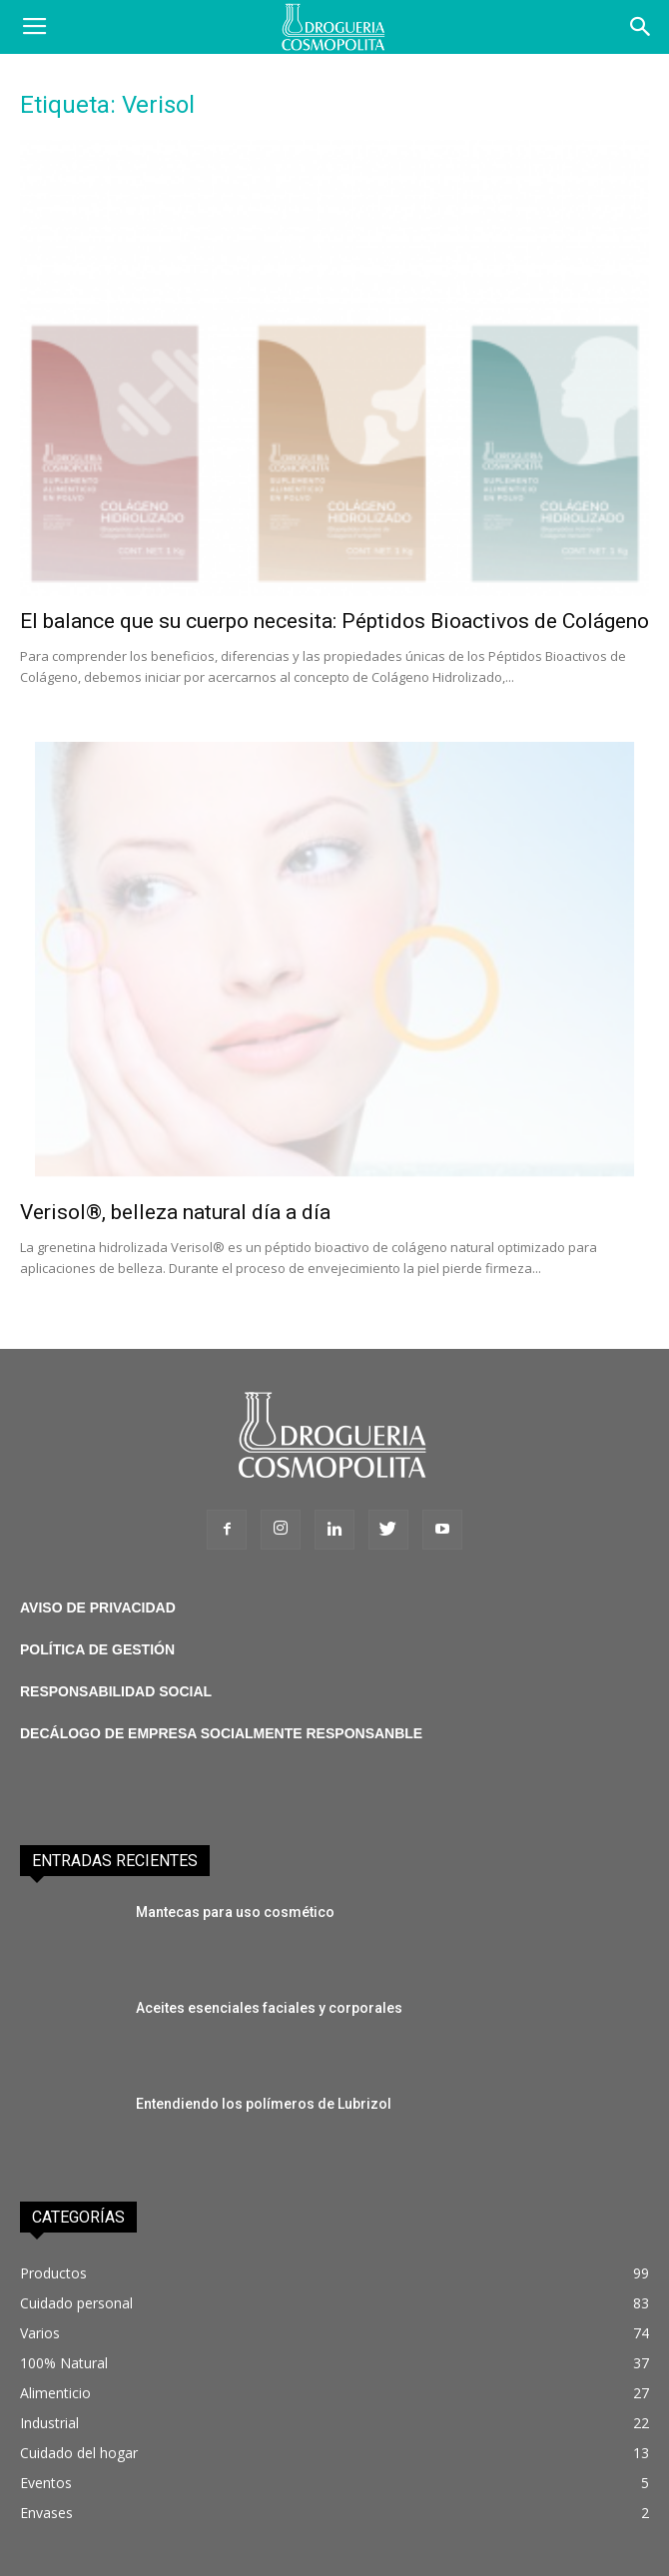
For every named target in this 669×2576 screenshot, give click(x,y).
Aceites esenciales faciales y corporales (269, 2008)
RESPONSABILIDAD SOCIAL (116, 1691)
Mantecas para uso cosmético (235, 1912)
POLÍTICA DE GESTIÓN (97, 1649)
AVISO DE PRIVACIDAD (98, 1607)
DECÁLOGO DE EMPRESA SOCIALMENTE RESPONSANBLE (221, 1733)
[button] (641, 27)
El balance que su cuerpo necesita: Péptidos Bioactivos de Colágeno (334, 621)
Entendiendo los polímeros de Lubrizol (263, 2104)
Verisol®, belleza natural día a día (175, 1212)
